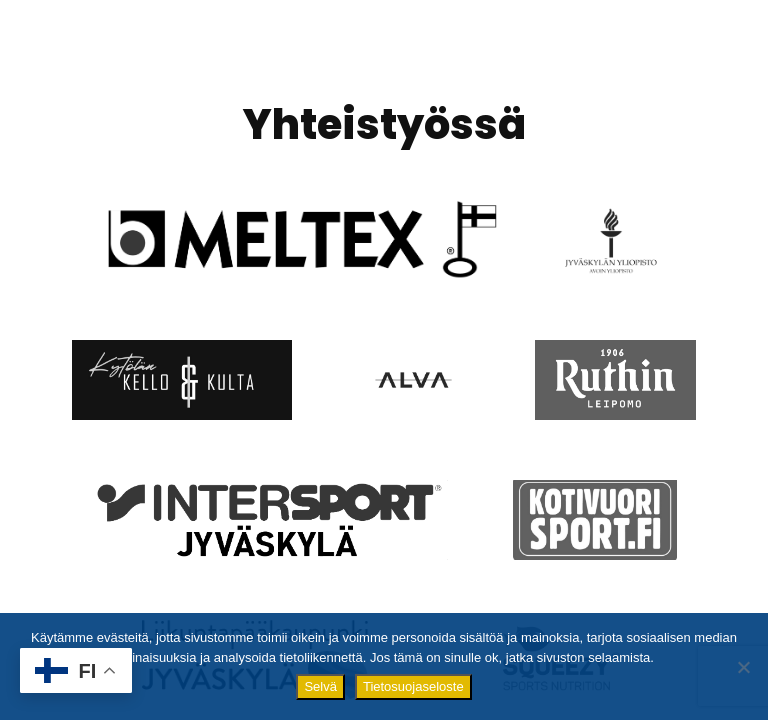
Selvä (320, 686)
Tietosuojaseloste (413, 686)
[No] (743, 667)
